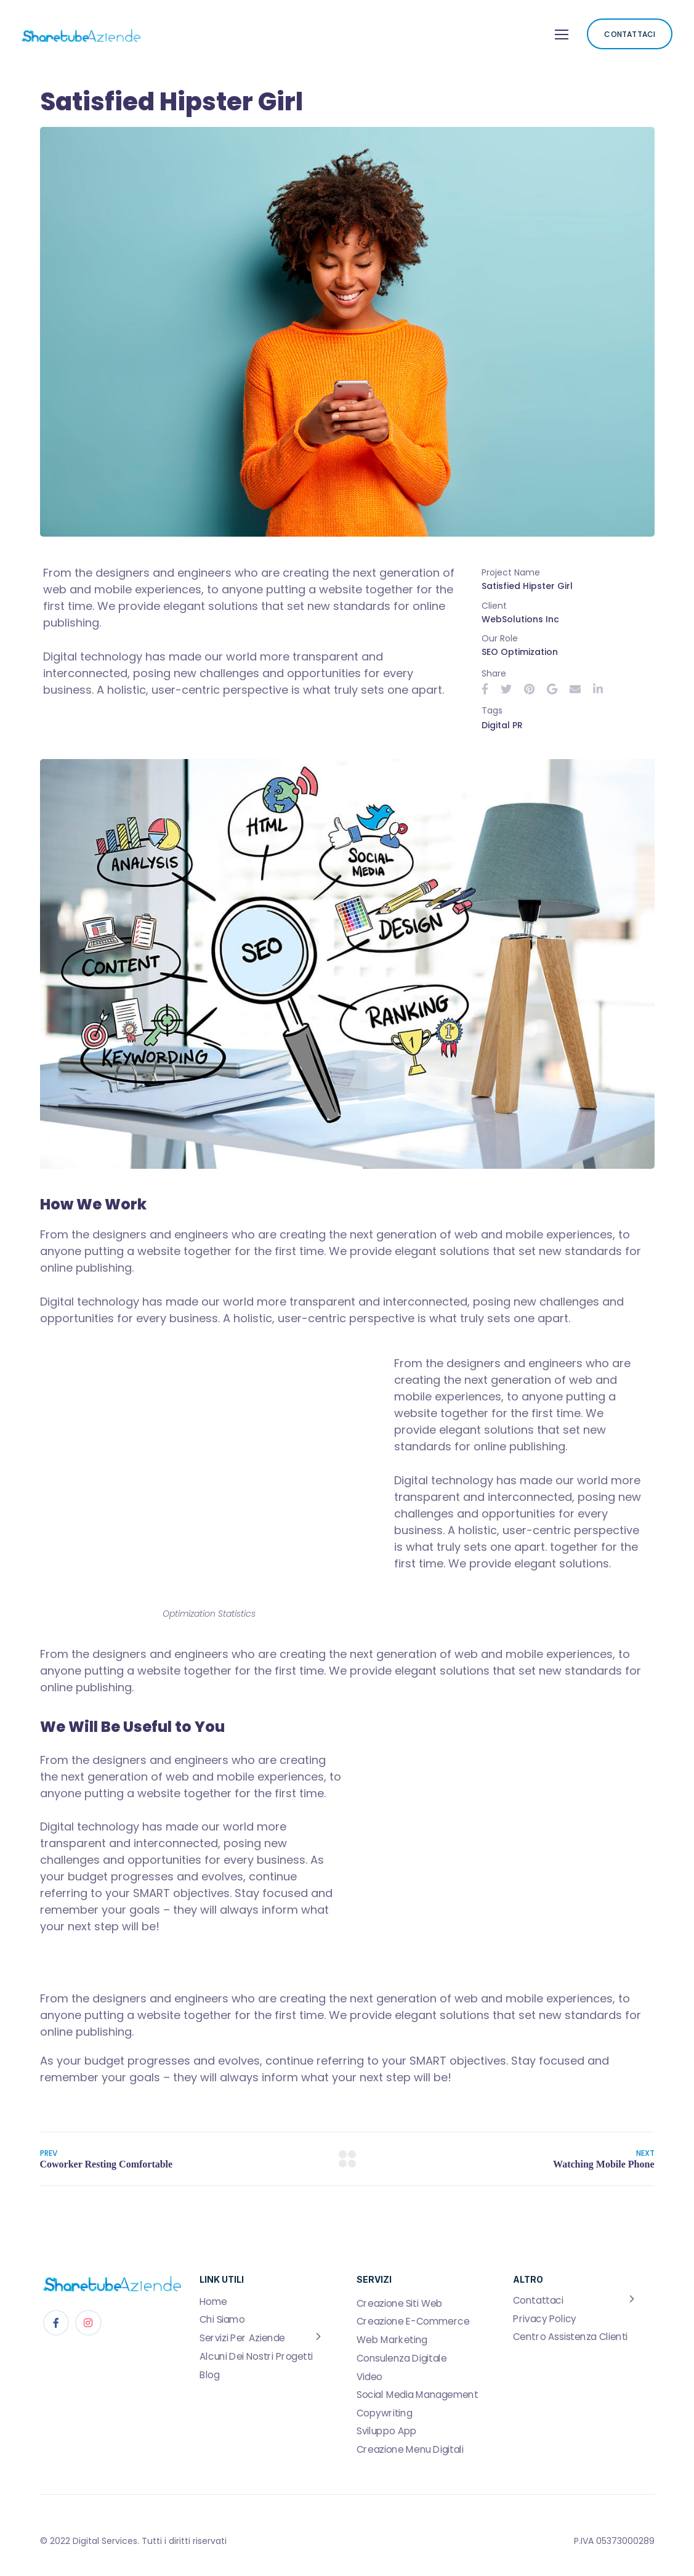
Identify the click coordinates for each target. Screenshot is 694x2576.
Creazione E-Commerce (413, 2321)
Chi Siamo (222, 2319)
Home (213, 2301)
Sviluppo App (387, 2431)
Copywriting (384, 2413)
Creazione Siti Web (400, 2303)
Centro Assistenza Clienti (570, 2337)
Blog (209, 2374)
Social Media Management (417, 2394)
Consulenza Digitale (401, 2358)
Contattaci (538, 2300)
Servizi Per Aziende (242, 2337)
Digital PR (502, 725)
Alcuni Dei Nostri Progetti (256, 2356)
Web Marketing (392, 2340)
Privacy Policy (544, 2318)
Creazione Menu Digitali (410, 2449)
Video (369, 2376)
